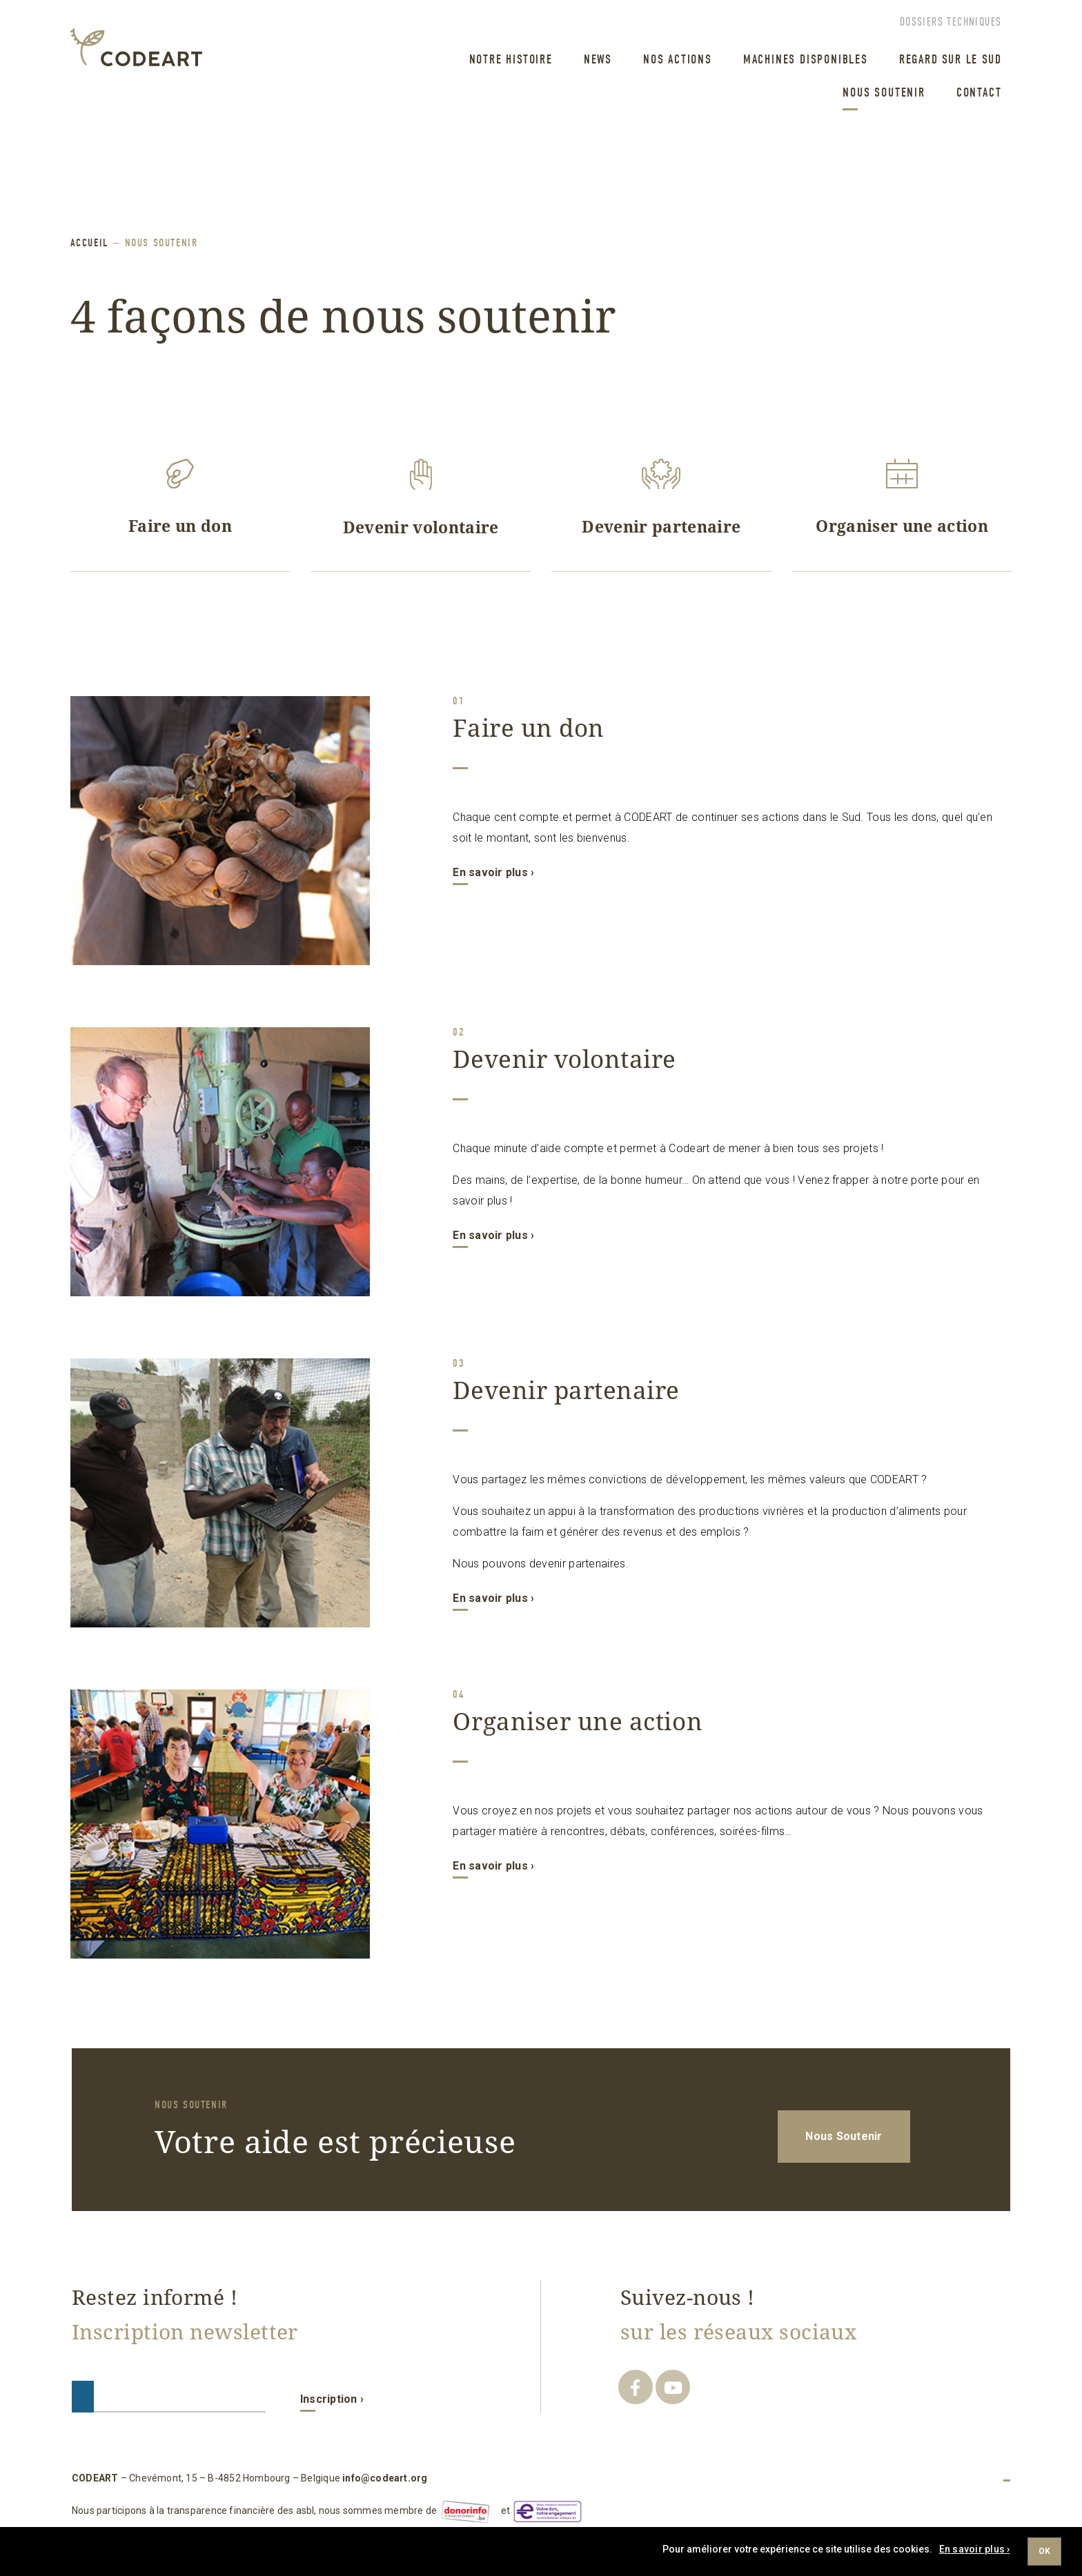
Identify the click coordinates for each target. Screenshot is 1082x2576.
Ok (1044, 2551)
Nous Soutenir (884, 93)
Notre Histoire (511, 59)
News (598, 59)
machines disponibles (805, 59)
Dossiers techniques (951, 22)
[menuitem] (506, 60)
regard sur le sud (950, 59)
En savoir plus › (493, 872)
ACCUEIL (89, 243)
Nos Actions (677, 59)
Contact (979, 93)
